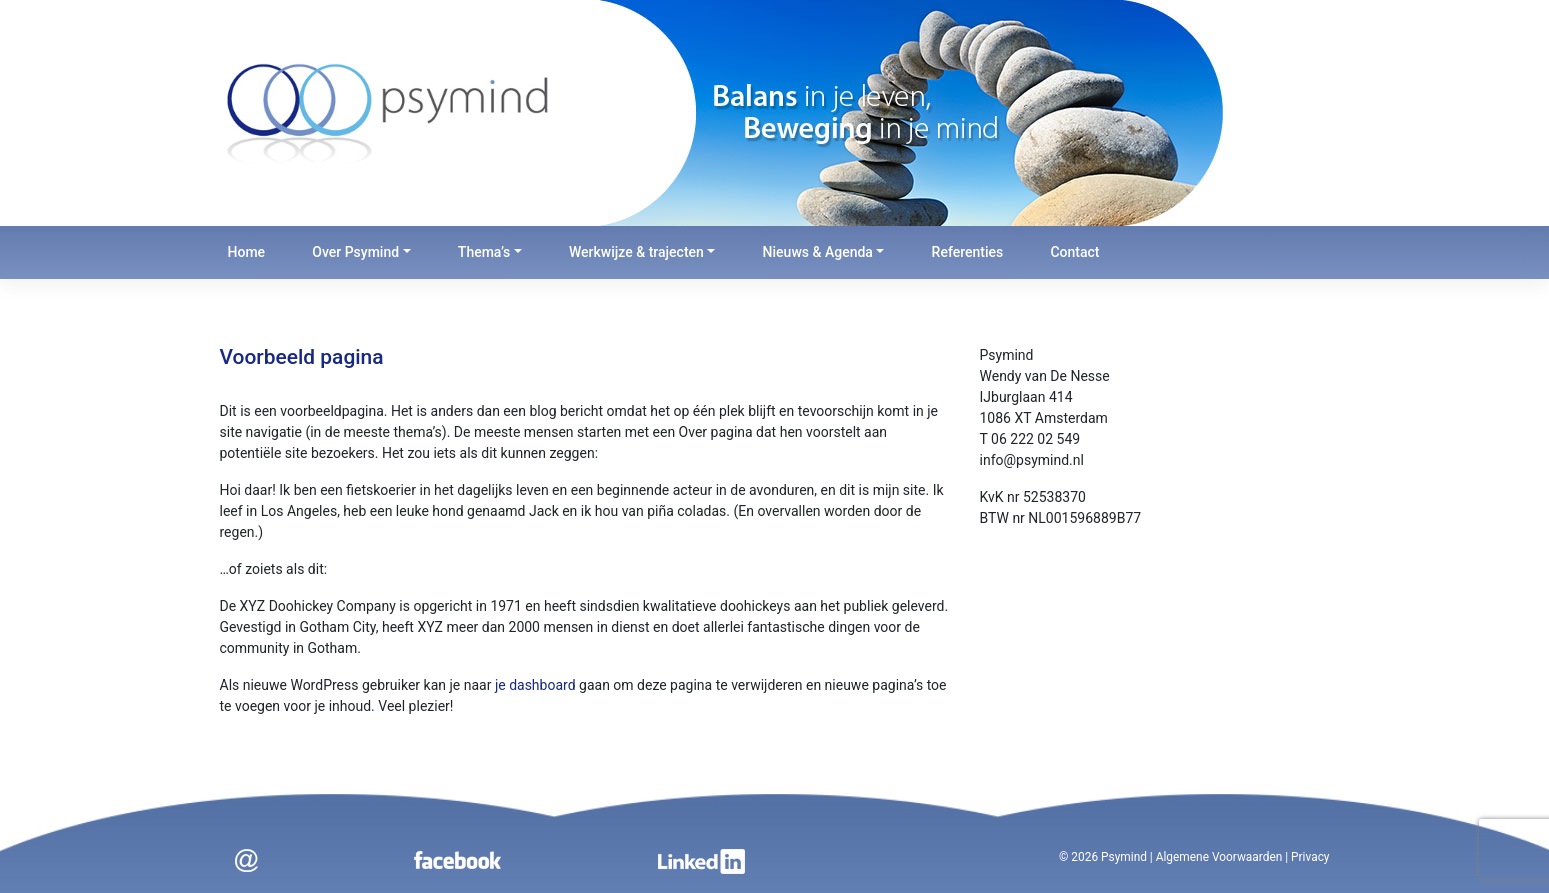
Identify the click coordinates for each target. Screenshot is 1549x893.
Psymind (1124, 857)
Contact (1074, 252)
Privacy (1310, 857)
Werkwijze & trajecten (636, 252)
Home (247, 252)
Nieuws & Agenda (818, 252)
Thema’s (484, 252)
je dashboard (535, 685)
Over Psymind (355, 252)
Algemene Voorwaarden (1219, 857)
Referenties (968, 252)
